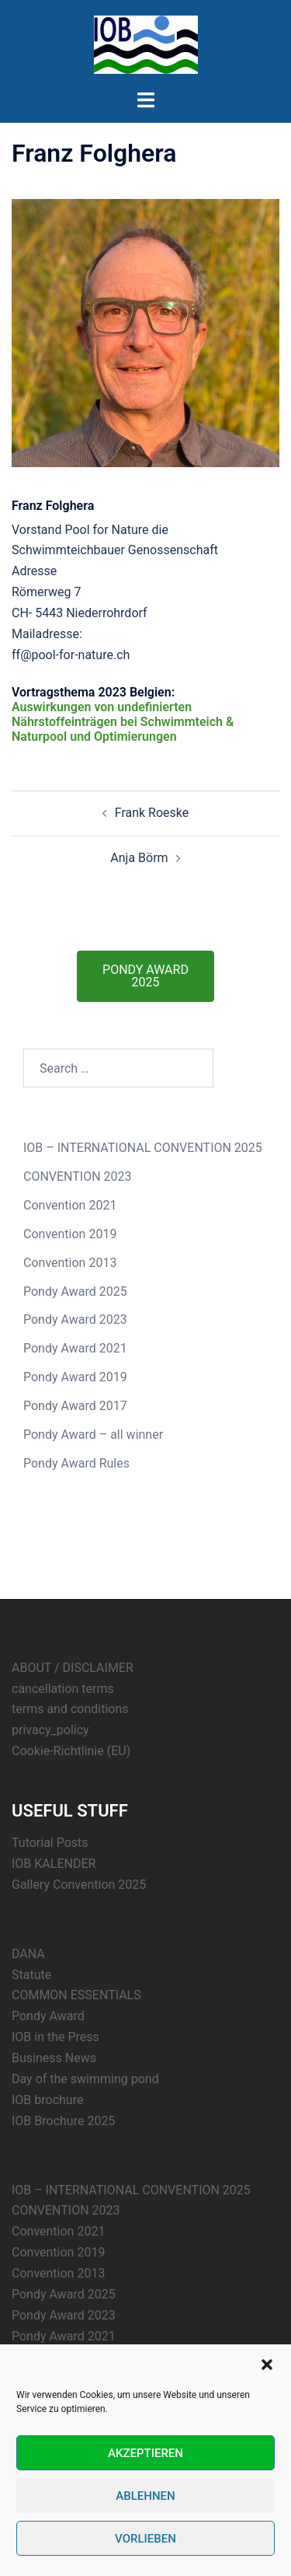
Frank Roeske (152, 812)
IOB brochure (47, 2100)
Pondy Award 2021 (75, 1348)
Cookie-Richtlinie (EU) (71, 1751)
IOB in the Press (55, 2037)
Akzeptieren (145, 2453)
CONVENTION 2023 (77, 1176)
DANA (28, 1953)
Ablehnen (145, 2496)
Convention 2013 (69, 1262)
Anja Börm (139, 857)
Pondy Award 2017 (75, 1405)
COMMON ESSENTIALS (76, 1995)
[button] (267, 2364)
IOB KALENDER (53, 1863)
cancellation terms (63, 1688)
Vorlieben (145, 2539)
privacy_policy (50, 1730)
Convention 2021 (69, 1205)
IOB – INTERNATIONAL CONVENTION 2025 (142, 1147)
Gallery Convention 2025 (79, 1884)
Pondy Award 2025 (75, 1291)
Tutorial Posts (50, 1842)
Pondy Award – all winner (93, 1434)
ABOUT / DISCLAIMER (72, 1667)
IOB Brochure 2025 (63, 2121)
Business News (54, 2058)
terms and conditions (70, 1709)
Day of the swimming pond (85, 2079)
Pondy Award (48, 2016)
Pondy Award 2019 (75, 1377)
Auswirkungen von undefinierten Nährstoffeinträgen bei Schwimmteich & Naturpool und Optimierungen (123, 722)
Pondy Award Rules (76, 1463)
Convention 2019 (69, 1234)
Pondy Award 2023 (75, 1319)
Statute (31, 1974)
